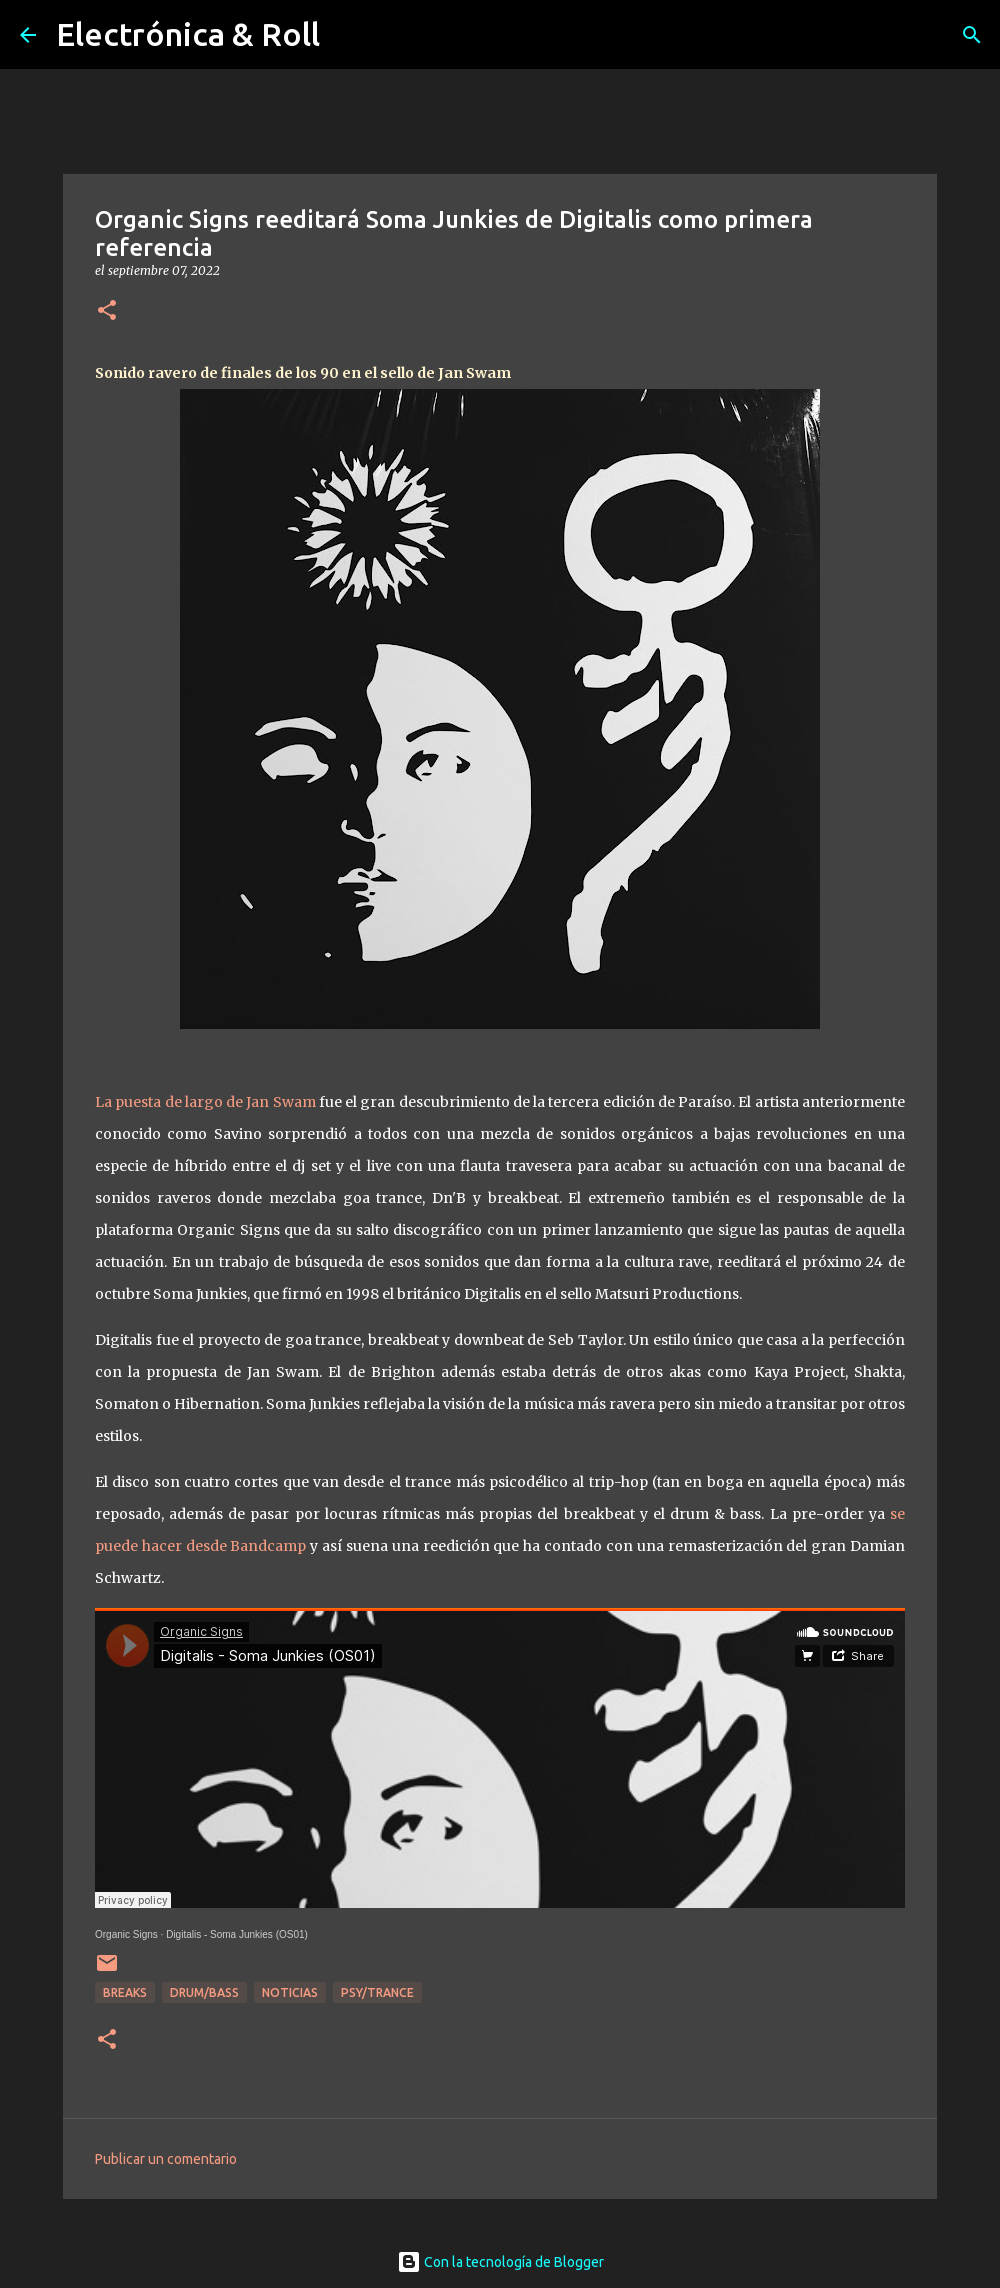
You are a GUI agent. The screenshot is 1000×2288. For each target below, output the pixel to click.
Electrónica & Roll (188, 34)
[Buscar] (972, 35)
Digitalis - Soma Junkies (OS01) (237, 1934)
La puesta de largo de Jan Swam (207, 1102)
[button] (107, 311)
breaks (125, 1992)
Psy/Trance (377, 1992)
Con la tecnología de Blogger (500, 2262)
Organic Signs (126, 1934)
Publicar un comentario (166, 2159)
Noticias (290, 1992)
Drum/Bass (204, 1992)
